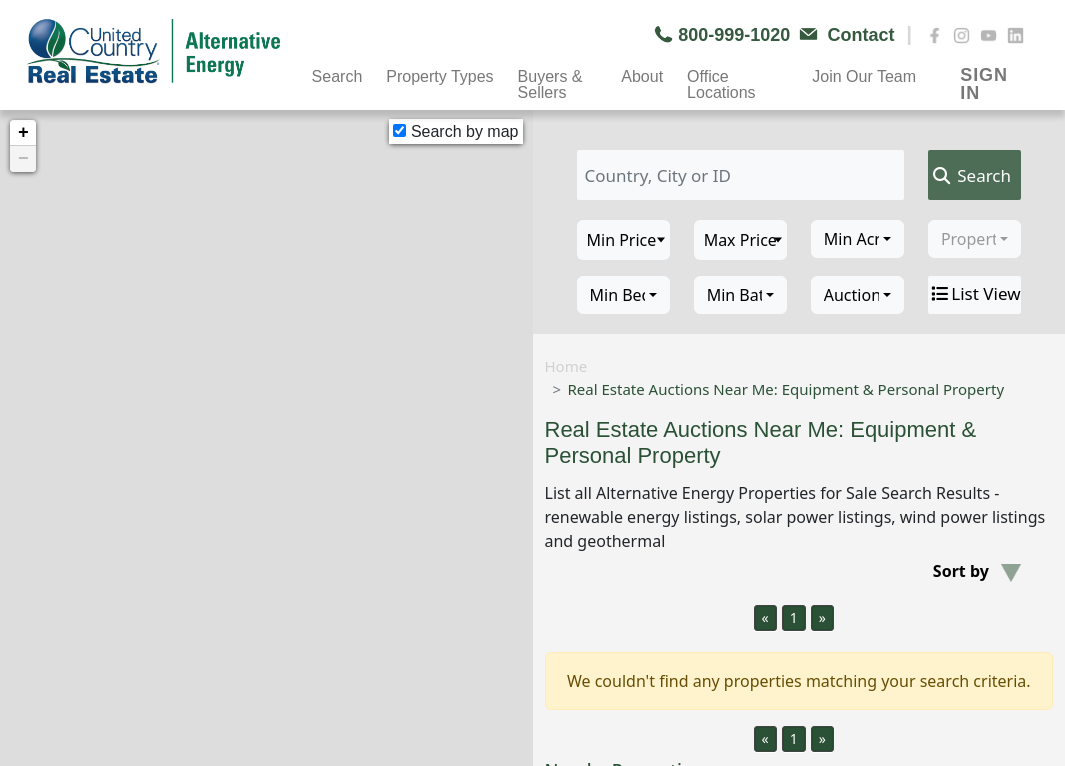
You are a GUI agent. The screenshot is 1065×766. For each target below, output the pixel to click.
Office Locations (721, 79)
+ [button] (23, 133)
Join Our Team (864, 76)
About (642, 76)
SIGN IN (983, 77)
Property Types (439, 76)
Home (566, 366)
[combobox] (857, 239)
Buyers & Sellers (550, 79)
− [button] (23, 159)
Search (337, 76)
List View (974, 294)
